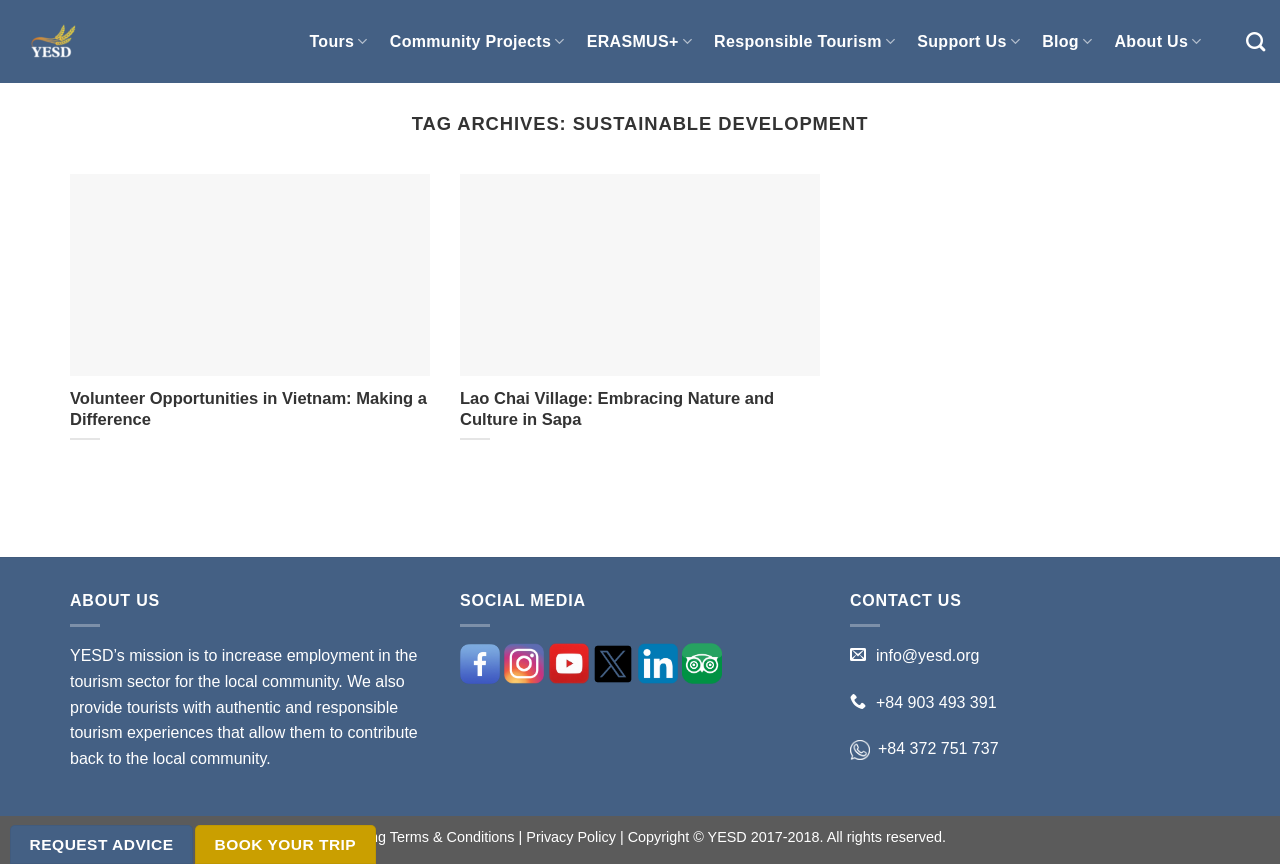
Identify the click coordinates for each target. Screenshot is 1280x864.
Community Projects (477, 41)
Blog (1067, 41)
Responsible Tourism (804, 41)
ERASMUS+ (639, 41)
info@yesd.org (927, 655)
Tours (338, 41)
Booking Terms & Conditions (424, 837)
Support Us (968, 41)
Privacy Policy (571, 837)
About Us (1157, 41)
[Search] (1255, 41)
